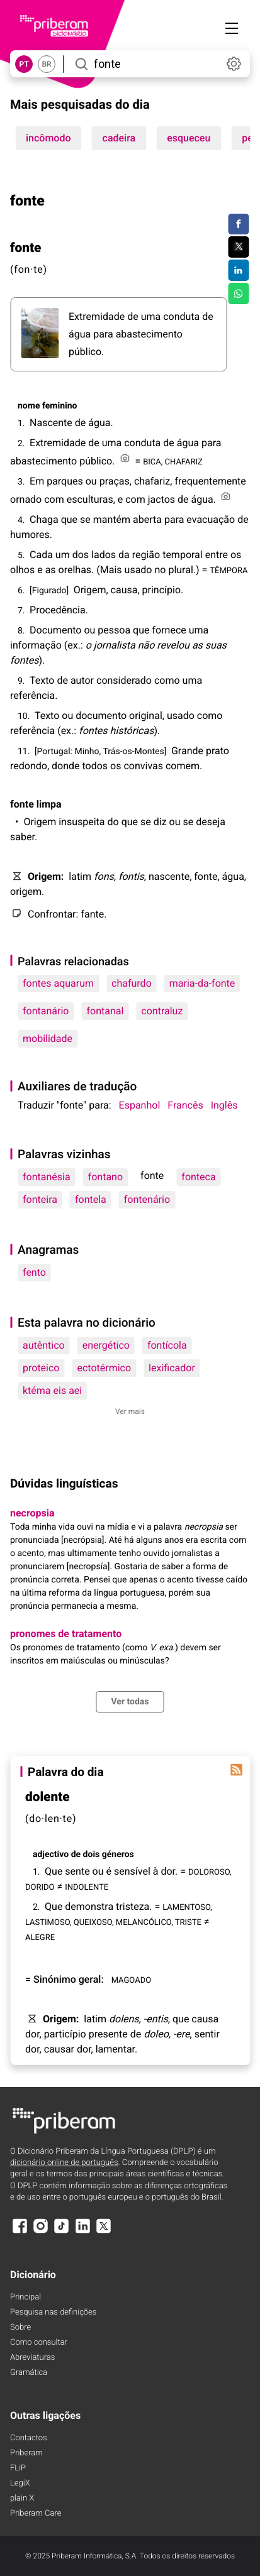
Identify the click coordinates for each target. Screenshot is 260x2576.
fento (34, 1272)
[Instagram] (40, 2232)
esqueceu (188, 138)
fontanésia (47, 1177)
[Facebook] (19, 2232)
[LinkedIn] (82, 2232)
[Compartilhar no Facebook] (238, 224)
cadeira (119, 138)
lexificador (172, 1368)
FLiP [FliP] (18, 2468)
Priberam (26, 2453)
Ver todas (130, 1702)
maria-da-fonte (202, 983)
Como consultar (38, 2342)
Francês (185, 1105)
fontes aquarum (58, 983)
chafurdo (131, 983)
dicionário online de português (64, 2163)
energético (106, 1345)
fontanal (104, 1011)
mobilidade (47, 1038)
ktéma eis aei (52, 1390)
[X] (103, 2232)
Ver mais (130, 1411)
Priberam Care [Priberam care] (35, 2513)
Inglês (224, 1105)
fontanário (46, 1011)
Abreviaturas (32, 2357)
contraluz (162, 1011)
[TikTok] (61, 2232)
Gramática (28, 2372)
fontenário (147, 1199)
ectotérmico (104, 1368)
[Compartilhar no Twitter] (238, 247)
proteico (41, 1368)
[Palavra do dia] (236, 1769)
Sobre (20, 2327)
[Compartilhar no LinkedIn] (238, 270)
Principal (25, 2297)
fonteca (198, 1177)
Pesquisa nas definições (53, 2312)
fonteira (40, 1199)
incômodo (48, 138)
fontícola (167, 1345)
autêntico (44, 1345)
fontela (90, 1199)
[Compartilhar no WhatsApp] (238, 293)
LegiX (20, 2483)
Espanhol (140, 1105)
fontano (105, 1177)
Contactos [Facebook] (28, 2438)
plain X (22, 2498)
